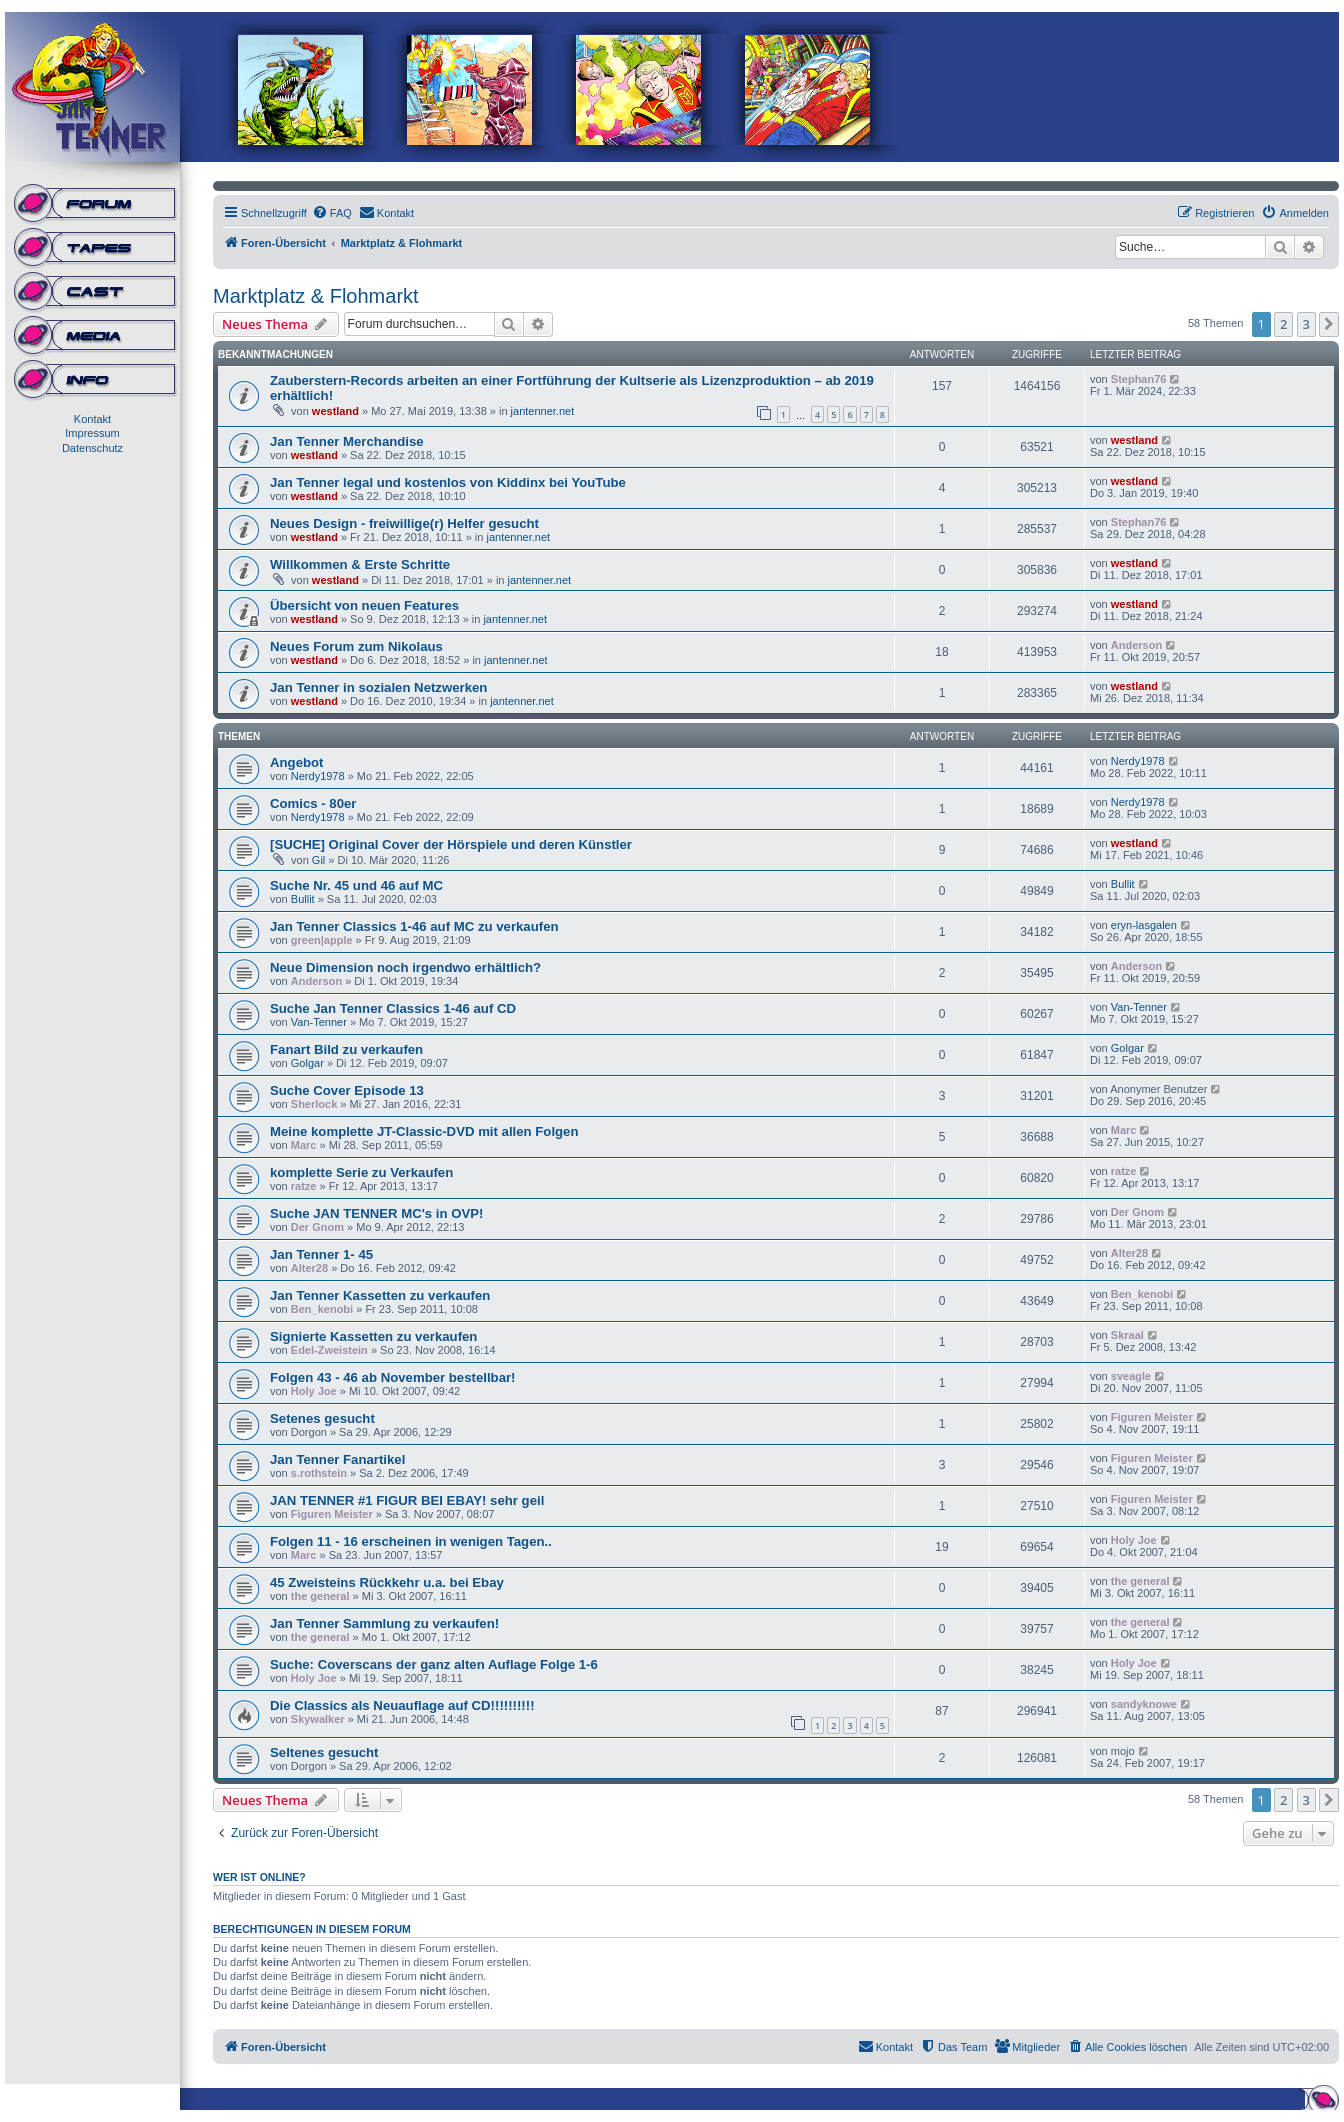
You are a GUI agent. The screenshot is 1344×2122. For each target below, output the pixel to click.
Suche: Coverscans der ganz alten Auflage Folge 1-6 (434, 1664)
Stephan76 (1139, 379)
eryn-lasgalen (1144, 925)
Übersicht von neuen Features (364, 605)
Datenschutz (92, 448)
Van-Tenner (319, 1022)
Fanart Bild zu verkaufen (346, 1049)
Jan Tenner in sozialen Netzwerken (378, 687)
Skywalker (318, 1719)
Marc (304, 1145)
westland (335, 411)
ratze (304, 1186)
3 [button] (1306, 324)
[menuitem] (332, 213)
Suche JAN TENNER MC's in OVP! (376, 1213)
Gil (318, 860)
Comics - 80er (313, 803)
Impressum (92, 433)
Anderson (1136, 645)
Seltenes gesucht (324, 1752)
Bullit (303, 899)
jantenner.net (543, 411)
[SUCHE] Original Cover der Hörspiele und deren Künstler (451, 844)
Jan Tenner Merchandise (347, 441)
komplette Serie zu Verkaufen (361, 1172)
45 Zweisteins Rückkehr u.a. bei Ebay (387, 1582)
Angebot (296, 762)
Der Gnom (317, 1227)
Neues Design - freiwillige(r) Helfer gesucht (404, 523)
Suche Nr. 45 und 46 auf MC (356, 885)
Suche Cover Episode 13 (347, 1090)
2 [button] (1283, 324)
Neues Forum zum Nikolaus (356, 646)
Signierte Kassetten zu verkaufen (373, 1336)
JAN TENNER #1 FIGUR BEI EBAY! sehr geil (407, 1500)
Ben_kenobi (322, 1309)
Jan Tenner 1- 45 (321, 1254)
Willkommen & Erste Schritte (360, 564)
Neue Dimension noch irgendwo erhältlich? (405, 967)
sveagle (1131, 1376)
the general (320, 1596)
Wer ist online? (259, 1877)
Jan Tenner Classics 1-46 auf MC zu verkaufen (414, 926)
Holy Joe (314, 1391)
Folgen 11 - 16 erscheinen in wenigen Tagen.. (411, 1541)
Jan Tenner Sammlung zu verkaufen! (384, 1623)
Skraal (1127, 1335)
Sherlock (314, 1104)
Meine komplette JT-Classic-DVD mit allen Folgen (424, 1131)
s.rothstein (319, 1473)
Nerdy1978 (318, 776)
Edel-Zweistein (329, 1350)
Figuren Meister (1152, 1417)
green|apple (322, 940)
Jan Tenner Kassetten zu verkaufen (380, 1295)
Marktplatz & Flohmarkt (316, 296)
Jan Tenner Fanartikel (337, 1459)
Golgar (307, 1063)
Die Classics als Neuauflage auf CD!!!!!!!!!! (402, 1705)
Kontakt (92, 419)
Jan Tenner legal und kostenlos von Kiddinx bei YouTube (448, 482)
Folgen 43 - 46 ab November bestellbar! (393, 1377)
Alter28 (309, 1268)
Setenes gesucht (322, 1418)
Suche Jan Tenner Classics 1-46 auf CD (393, 1008)
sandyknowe (1144, 1704)
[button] (1329, 324)
